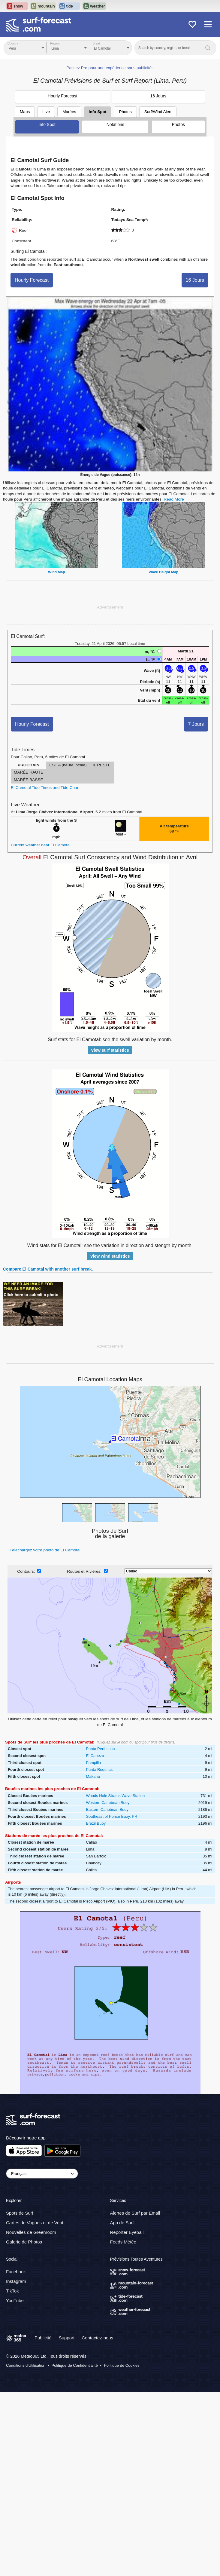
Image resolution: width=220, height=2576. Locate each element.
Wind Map (56, 572)
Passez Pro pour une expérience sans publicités (109, 68)
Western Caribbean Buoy (107, 1802)
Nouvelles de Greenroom (31, 2232)
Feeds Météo (123, 2242)
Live (46, 111)
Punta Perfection (100, 1748)
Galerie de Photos (24, 2242)
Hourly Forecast (62, 96)
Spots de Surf (19, 2213)
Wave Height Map (163, 572)
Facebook (16, 2271)
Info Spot (98, 111)
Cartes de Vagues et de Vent (34, 2222)
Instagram (16, 2281)
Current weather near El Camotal (41, 845)
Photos (178, 124)
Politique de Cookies (122, 2365)
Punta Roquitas (99, 1769)
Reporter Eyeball (127, 2232)
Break (97, 43)
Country (13, 43)
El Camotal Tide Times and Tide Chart (45, 787)
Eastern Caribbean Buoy (107, 1809)
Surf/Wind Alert (158, 111)
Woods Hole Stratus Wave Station (115, 1795)
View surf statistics (110, 1050)
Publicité (43, 2337)
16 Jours (158, 96)
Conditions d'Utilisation (25, 2365)
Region (55, 43)
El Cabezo (95, 1755)
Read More (174, 499)
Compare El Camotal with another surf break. (48, 1269)
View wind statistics (110, 1256)
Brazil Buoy (96, 1823)
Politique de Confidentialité (75, 2365)
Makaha (93, 1776)
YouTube (15, 2300)
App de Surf (122, 2222)
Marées (69, 111)
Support (67, 2337)
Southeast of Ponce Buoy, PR (111, 1816)
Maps (25, 111)
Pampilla (93, 1762)
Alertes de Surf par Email (135, 2213)
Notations (115, 124)
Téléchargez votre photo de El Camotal (45, 1550)
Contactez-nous (97, 2337)
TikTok (12, 2290)
